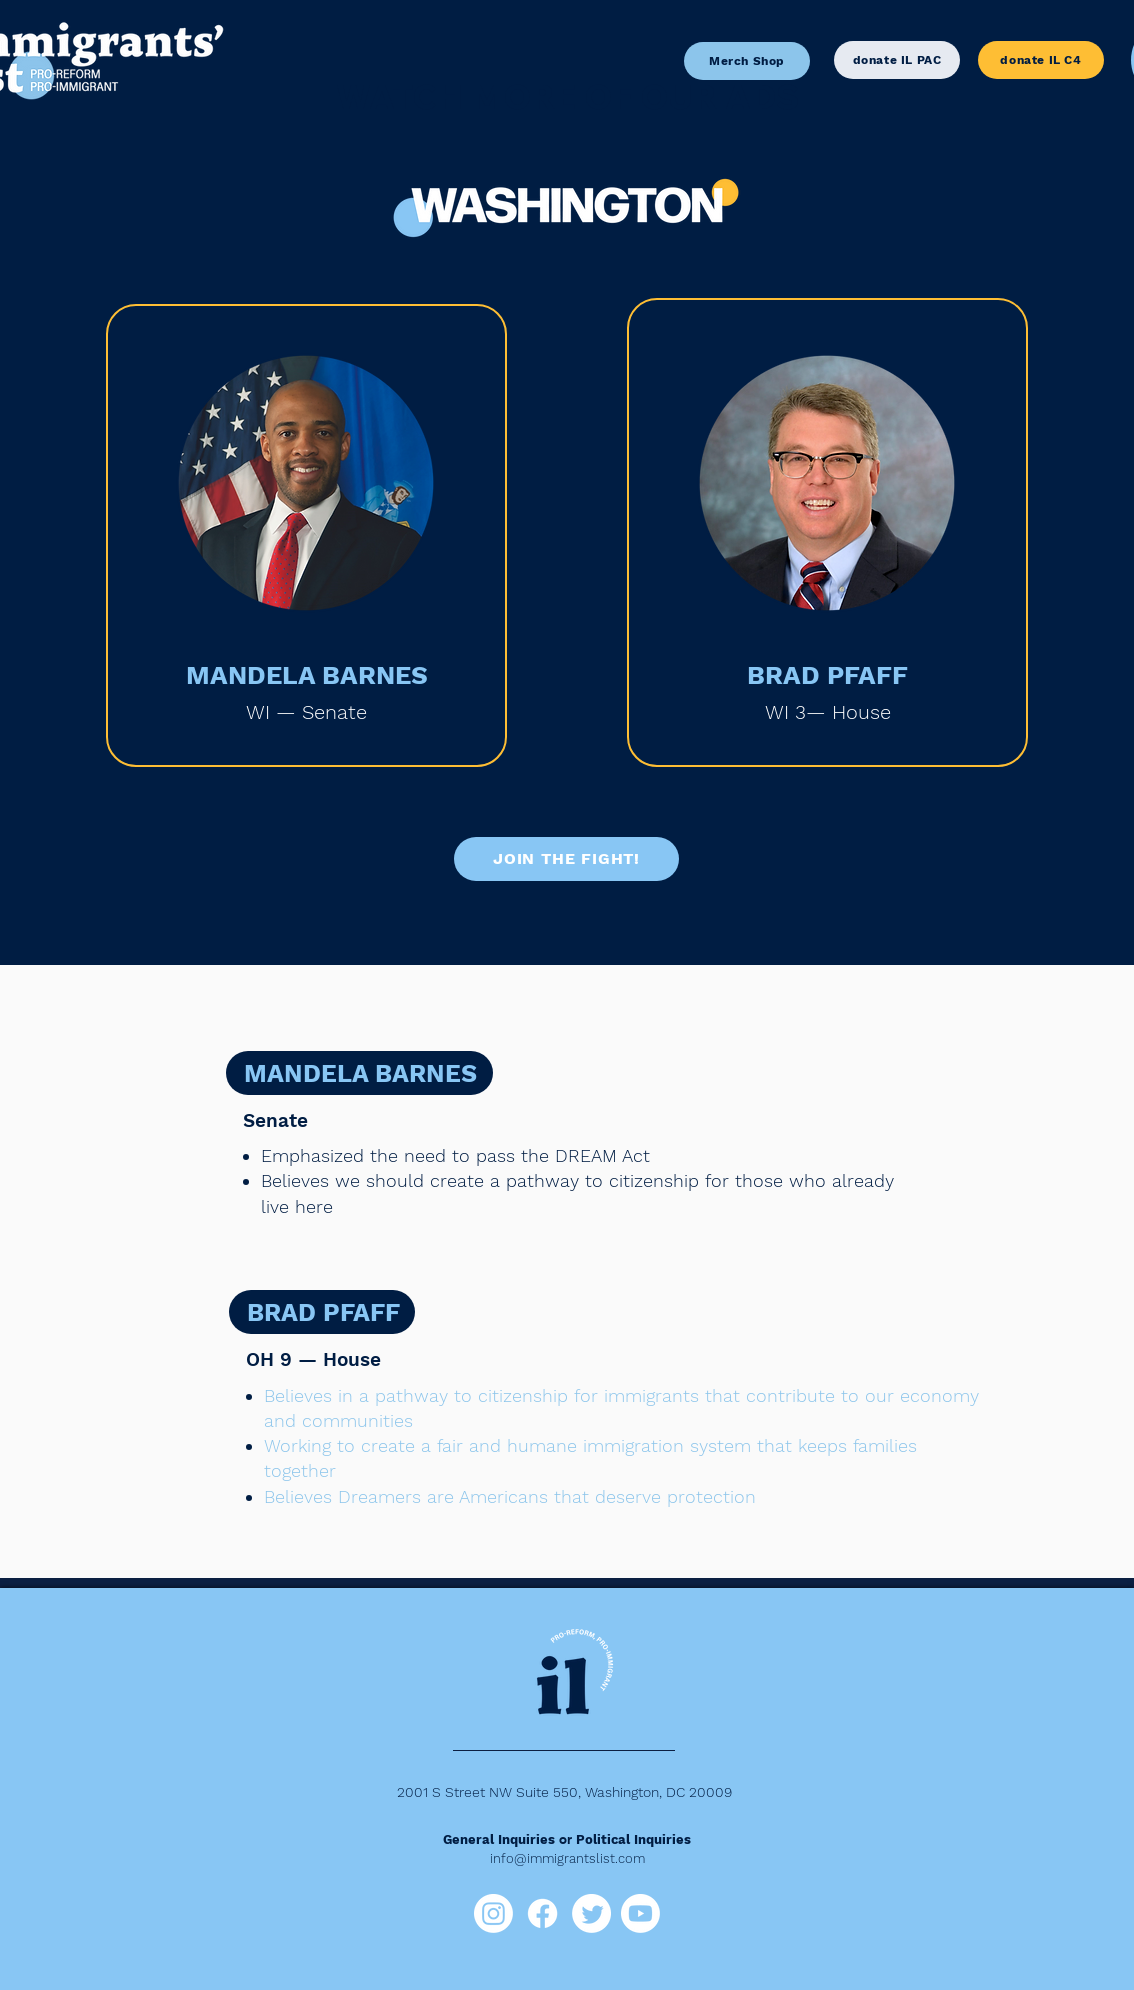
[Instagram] (493, 1913)
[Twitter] (591, 1913)
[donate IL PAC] (897, 60)
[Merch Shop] (747, 61)
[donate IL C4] (1041, 60)
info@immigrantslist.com (567, 1858)
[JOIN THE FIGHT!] (566, 859)
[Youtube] (640, 1913)
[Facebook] (542, 1913)
